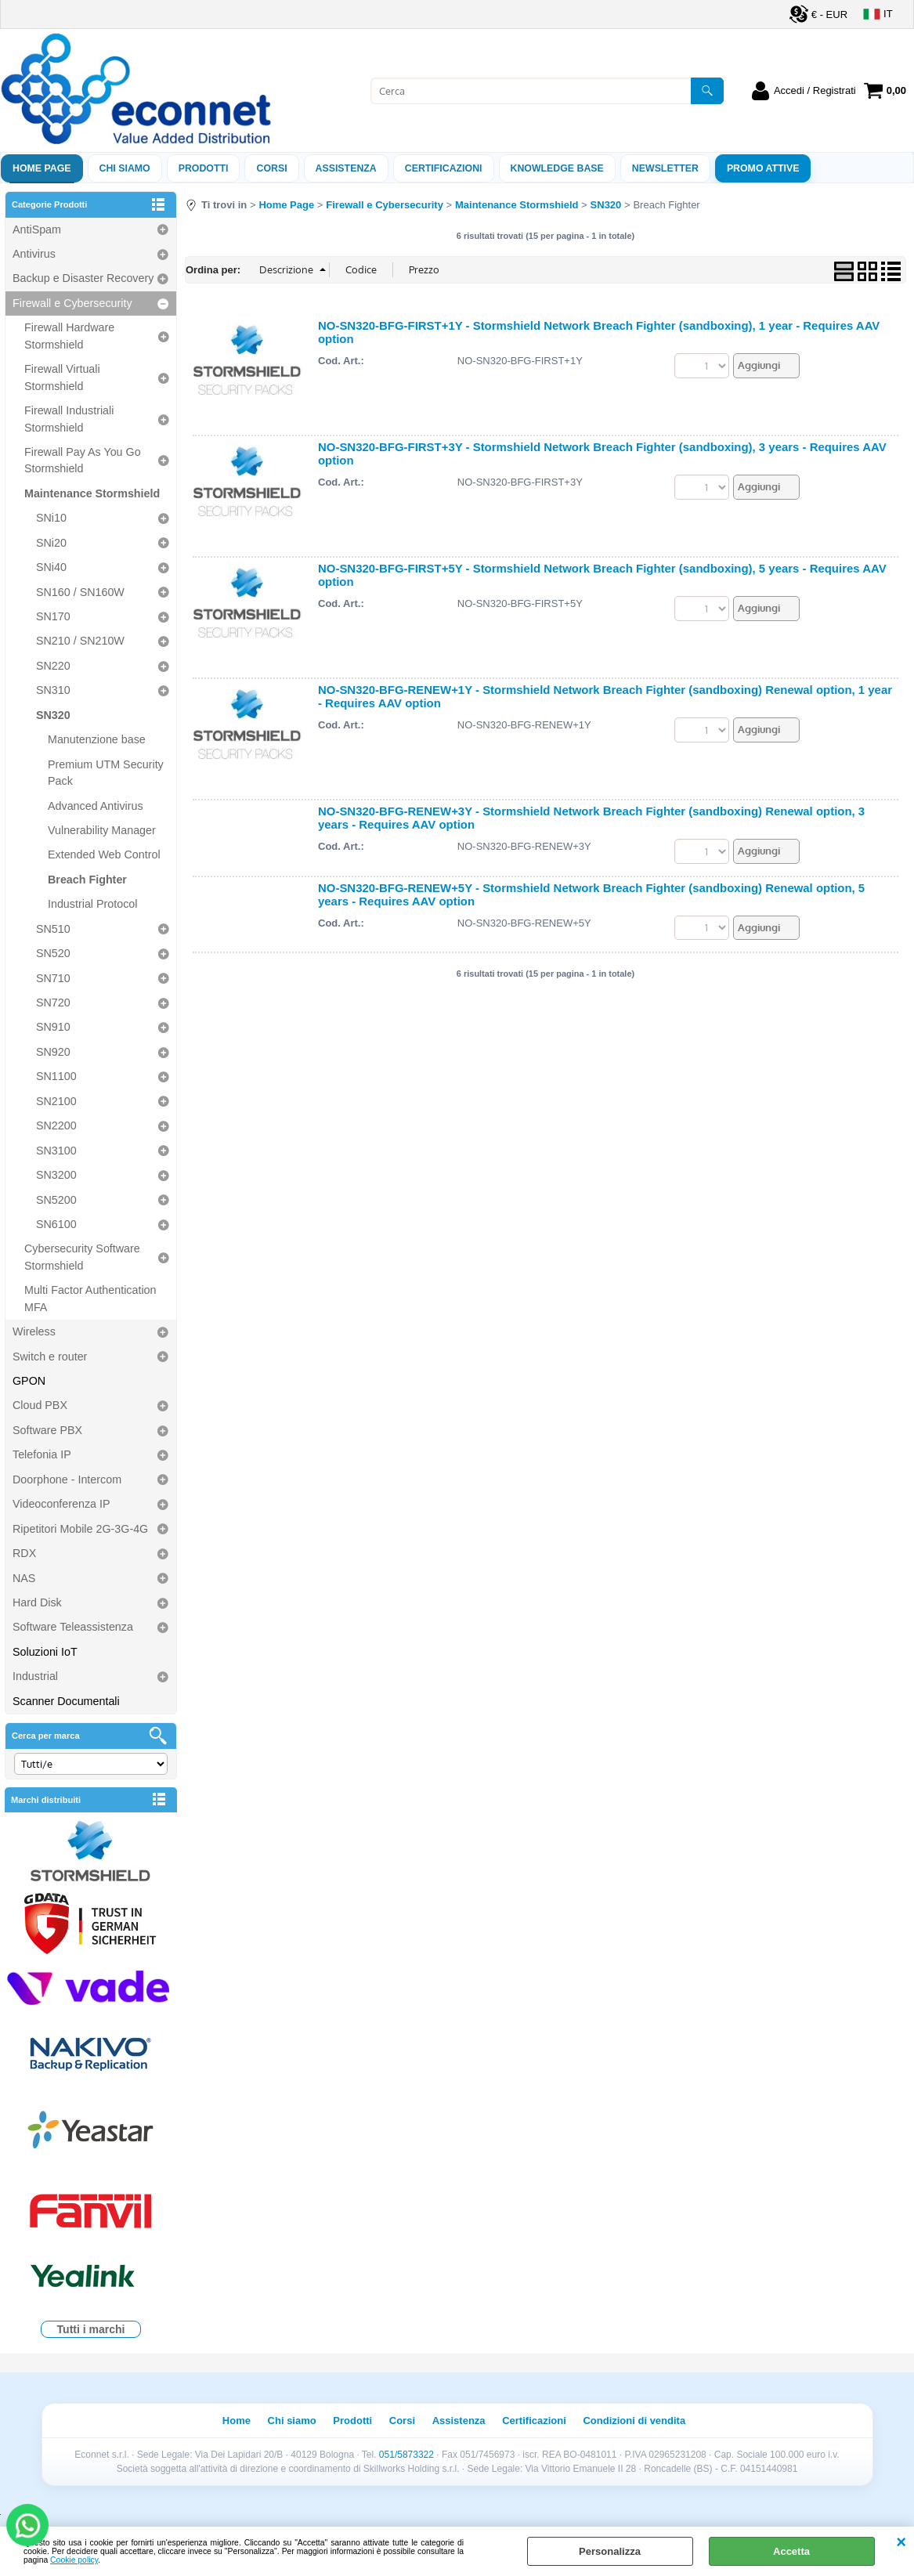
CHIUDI (901, 2542)
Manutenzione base (97, 739)
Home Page (42, 168)
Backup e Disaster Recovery (83, 278)
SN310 (53, 690)
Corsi (271, 168)
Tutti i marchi (91, 2329)
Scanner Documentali (66, 1701)
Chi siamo (124, 168)
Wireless (34, 1331)
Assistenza (459, 2420)
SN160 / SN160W (80, 592)
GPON (29, 1381)
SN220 (53, 665)
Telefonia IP (42, 1454)
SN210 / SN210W (80, 640)
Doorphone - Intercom (67, 1479)
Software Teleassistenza (73, 1626)
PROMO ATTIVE (763, 168)
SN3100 (56, 1150)
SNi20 (51, 543)
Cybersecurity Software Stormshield (82, 1256)
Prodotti (204, 168)
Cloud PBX (40, 1405)
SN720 (53, 1002)
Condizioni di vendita (634, 2420)
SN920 (53, 1052)
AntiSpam (37, 229)
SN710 (53, 978)
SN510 (53, 929)
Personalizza (610, 2551)
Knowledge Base (557, 168)
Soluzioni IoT (45, 1652)
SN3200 (56, 1175)
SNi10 (51, 517)
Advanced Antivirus (95, 806)
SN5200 (56, 1200)
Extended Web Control (104, 854)
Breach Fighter (87, 879)
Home (236, 2420)
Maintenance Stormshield (92, 493)
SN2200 (56, 1125)
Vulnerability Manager (102, 830)
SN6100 (56, 1224)
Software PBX (47, 1430)
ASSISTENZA (346, 168)
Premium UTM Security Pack (106, 772)
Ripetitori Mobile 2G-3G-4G (80, 1529)
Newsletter (665, 168)
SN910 (53, 1027)
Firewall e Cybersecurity (72, 303)
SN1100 (56, 1076)
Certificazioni (443, 168)
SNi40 (51, 567)
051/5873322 (406, 2454)
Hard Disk (37, 1602)
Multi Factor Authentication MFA (90, 1298)
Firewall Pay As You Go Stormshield (82, 460)
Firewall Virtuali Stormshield (62, 377)
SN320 (53, 715)
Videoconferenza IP (61, 1504)
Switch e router (50, 1356)
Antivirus (34, 253)
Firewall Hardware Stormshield (69, 335)
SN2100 (56, 1101)
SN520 (53, 953)
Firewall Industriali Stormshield (69, 418)
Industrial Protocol (92, 904)
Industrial (35, 1676)
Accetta (791, 2551)
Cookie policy (74, 2560)
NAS (24, 1578)
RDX (24, 1553)
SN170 (53, 616)
